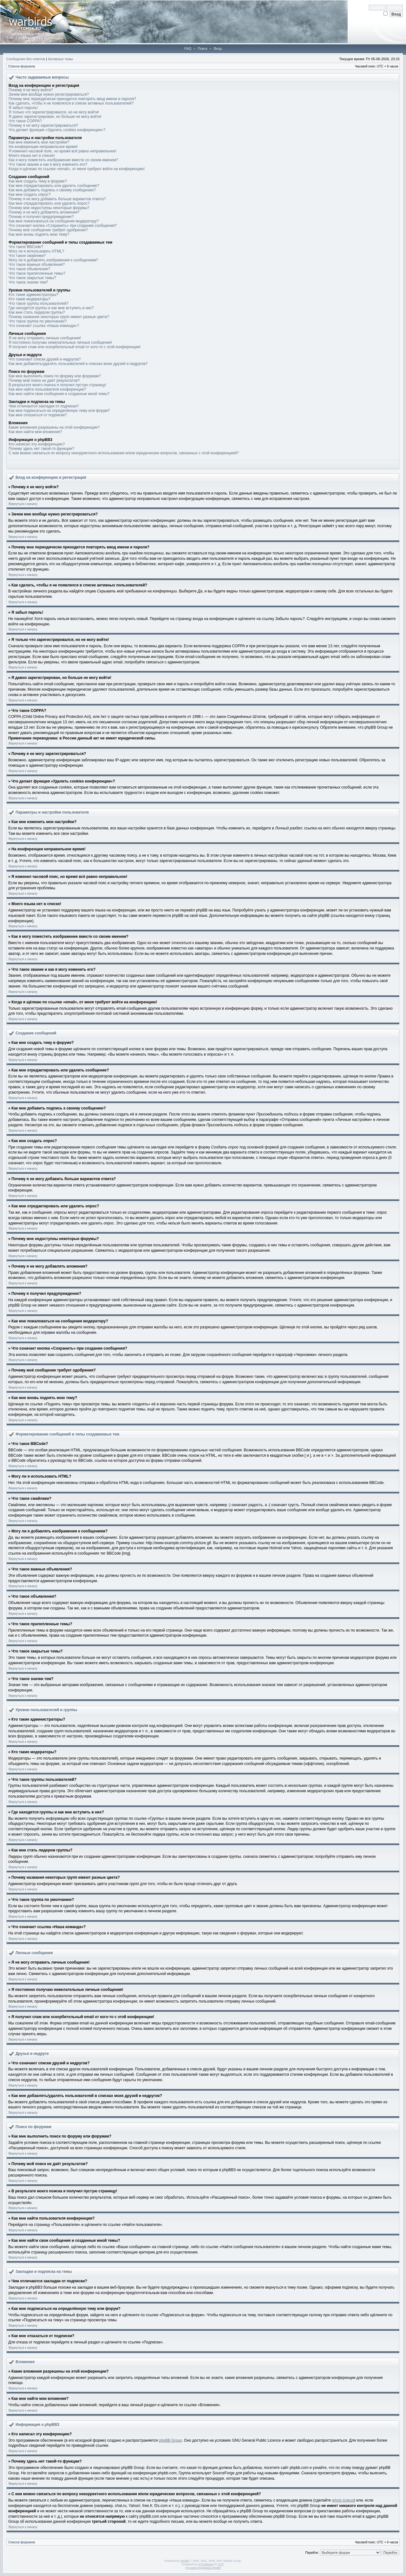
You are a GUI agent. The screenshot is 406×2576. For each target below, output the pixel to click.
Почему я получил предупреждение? (41, 216)
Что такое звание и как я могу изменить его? (48, 164)
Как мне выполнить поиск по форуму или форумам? (55, 376)
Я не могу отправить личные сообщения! (45, 338)
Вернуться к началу (23, 504)
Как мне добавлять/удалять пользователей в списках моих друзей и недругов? (78, 363)
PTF (220, 2564)
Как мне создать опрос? (30, 194)
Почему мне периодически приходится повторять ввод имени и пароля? (72, 99)
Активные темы (60, 59)
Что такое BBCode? (26, 247)
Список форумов (21, 66)
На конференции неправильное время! (43, 146)
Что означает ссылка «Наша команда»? (44, 325)
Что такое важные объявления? (37, 264)
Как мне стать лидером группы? (37, 312)
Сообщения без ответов (25, 59)
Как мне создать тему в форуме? (38, 181)
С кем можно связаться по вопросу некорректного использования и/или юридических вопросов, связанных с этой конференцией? (124, 453)
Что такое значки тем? (28, 282)
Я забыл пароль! (23, 107)
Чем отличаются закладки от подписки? (44, 406)
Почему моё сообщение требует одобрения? (48, 230)
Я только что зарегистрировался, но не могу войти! (54, 112)
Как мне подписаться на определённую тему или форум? (59, 410)
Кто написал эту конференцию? (37, 444)
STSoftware (206, 2564)
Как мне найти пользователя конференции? (47, 389)
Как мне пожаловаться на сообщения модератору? (54, 221)
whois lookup (343, 2500)
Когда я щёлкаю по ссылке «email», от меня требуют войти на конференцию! (77, 169)
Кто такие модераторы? (29, 299)
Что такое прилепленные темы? (37, 273)
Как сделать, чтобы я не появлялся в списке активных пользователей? (71, 103)
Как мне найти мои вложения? (35, 432)
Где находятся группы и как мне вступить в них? (51, 308)
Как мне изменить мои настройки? (39, 142)
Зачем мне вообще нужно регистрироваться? (49, 94)
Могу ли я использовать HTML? (36, 251)
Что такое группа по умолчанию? (38, 321)
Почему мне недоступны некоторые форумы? (49, 208)
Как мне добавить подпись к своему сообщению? (52, 190)
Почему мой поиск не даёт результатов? (44, 380)
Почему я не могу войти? (31, 90)
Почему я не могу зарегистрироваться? (43, 125)
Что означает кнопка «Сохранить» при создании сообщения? (63, 225)
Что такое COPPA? (25, 121)
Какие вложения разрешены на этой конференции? (54, 427)
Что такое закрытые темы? (32, 278)
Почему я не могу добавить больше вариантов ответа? (57, 199)
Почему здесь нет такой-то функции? (41, 448)
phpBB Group (170, 2440)
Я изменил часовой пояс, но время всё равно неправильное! (62, 151)
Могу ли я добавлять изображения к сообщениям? (53, 260)
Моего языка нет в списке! (32, 155)
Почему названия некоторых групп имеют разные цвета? (59, 317)
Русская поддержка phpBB (203, 2567)
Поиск (202, 48)
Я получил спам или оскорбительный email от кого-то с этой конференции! (75, 347)
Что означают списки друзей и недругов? (45, 359)
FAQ (187, 48)
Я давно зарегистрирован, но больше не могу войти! (55, 116)
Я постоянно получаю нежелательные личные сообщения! (60, 342)
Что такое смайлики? (27, 255)
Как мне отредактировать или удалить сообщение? (54, 185)
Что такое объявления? (29, 269)
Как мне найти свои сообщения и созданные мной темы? (59, 394)
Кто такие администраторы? (33, 294)
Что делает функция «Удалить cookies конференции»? (57, 130)
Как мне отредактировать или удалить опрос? (49, 203)
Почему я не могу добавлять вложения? (44, 212)
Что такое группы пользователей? (39, 303)
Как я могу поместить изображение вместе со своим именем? (63, 160)
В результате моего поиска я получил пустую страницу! (57, 385)
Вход (218, 48)
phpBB (184, 2560)
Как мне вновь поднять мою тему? (39, 234)
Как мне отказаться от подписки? (38, 415)
